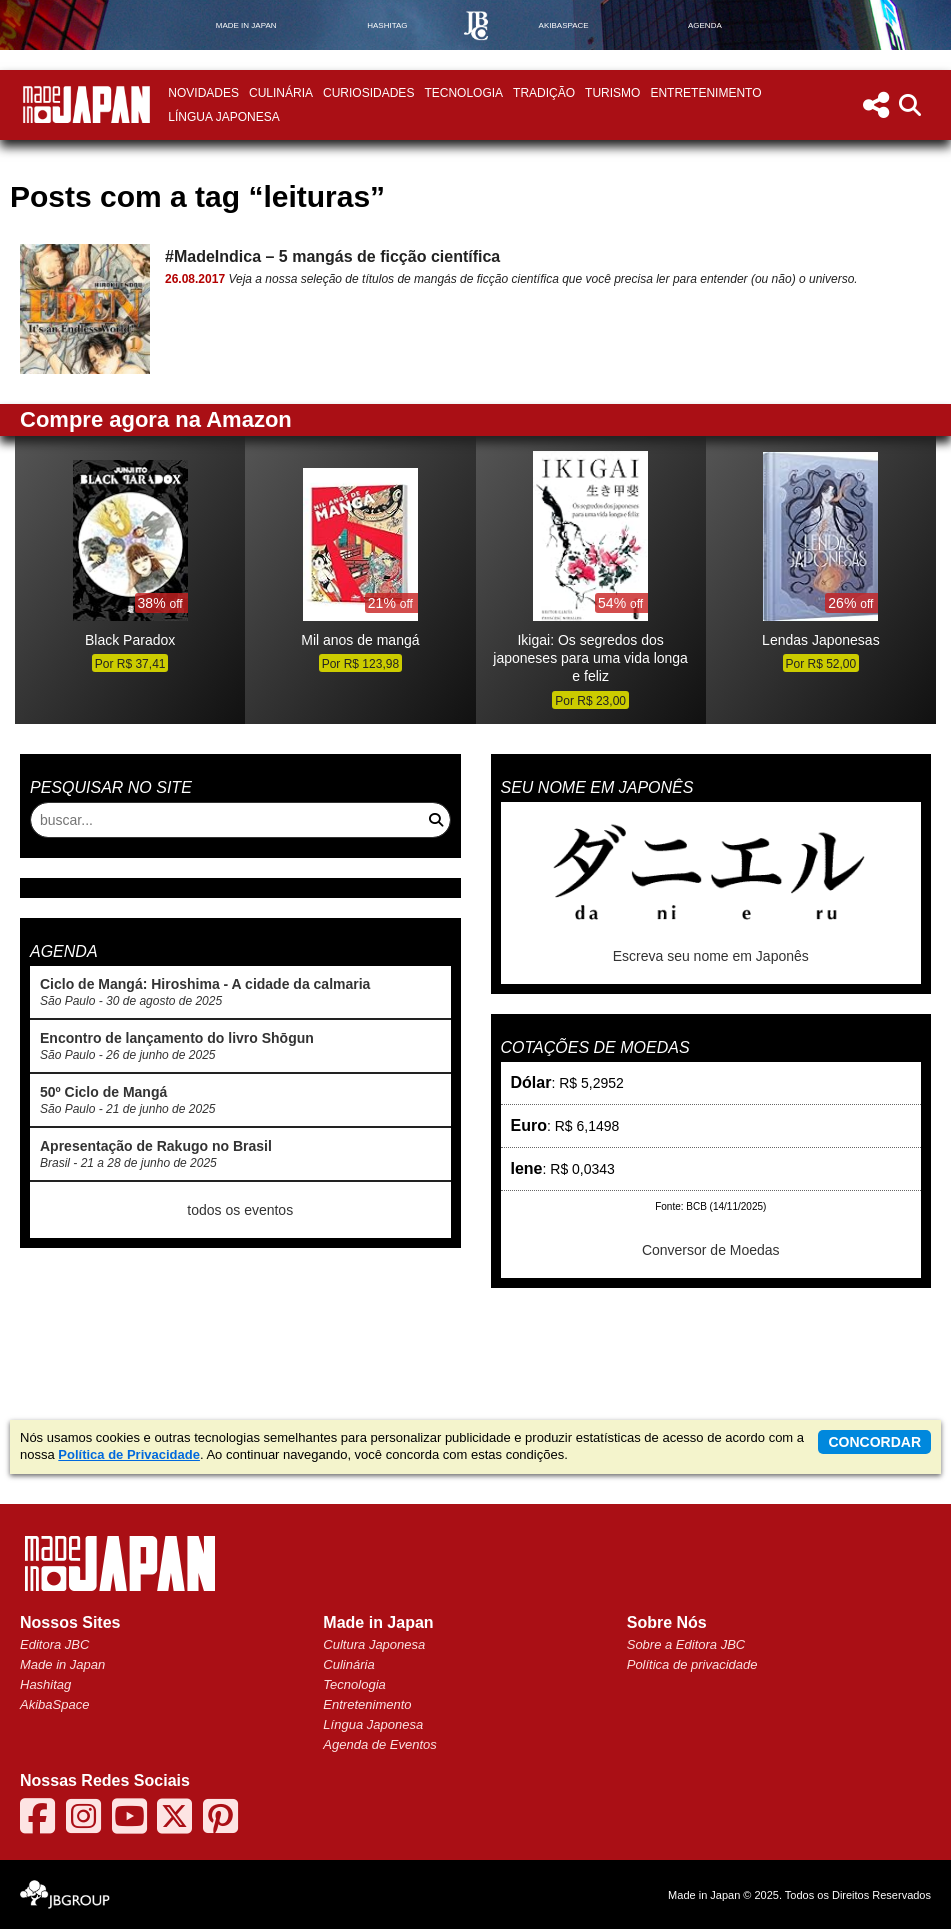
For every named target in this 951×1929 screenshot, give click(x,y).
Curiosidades (368, 93)
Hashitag (45, 1684)
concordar (874, 1442)
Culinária (281, 93)
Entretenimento (705, 93)
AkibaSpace (54, 1704)
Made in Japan (62, 1664)
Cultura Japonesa (374, 1644)
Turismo (612, 93)
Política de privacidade (692, 1664)
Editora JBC (54, 1644)
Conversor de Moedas (711, 1250)
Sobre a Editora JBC (686, 1644)
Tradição (544, 93)
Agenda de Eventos (379, 1744)
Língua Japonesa (223, 117)
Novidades (203, 93)
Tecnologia (463, 93)
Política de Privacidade (129, 1454)
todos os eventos (240, 1210)
